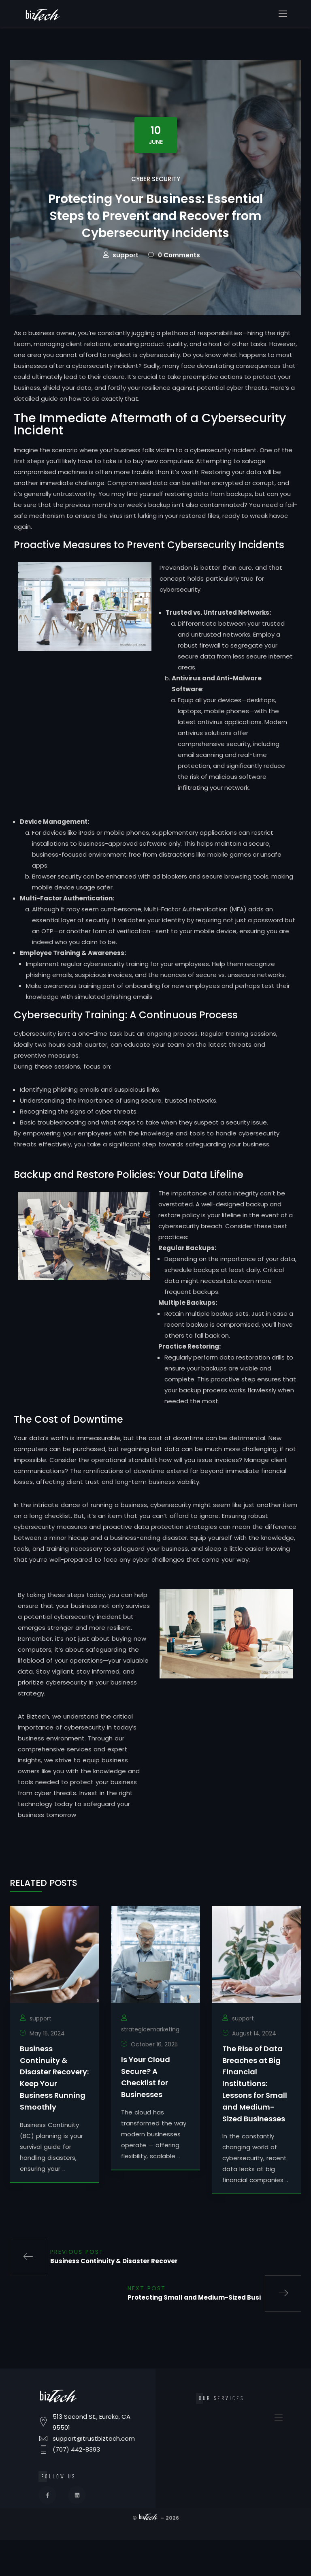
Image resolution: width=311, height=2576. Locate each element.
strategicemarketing (150, 2069)
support (125, 295)
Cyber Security (155, 179)
